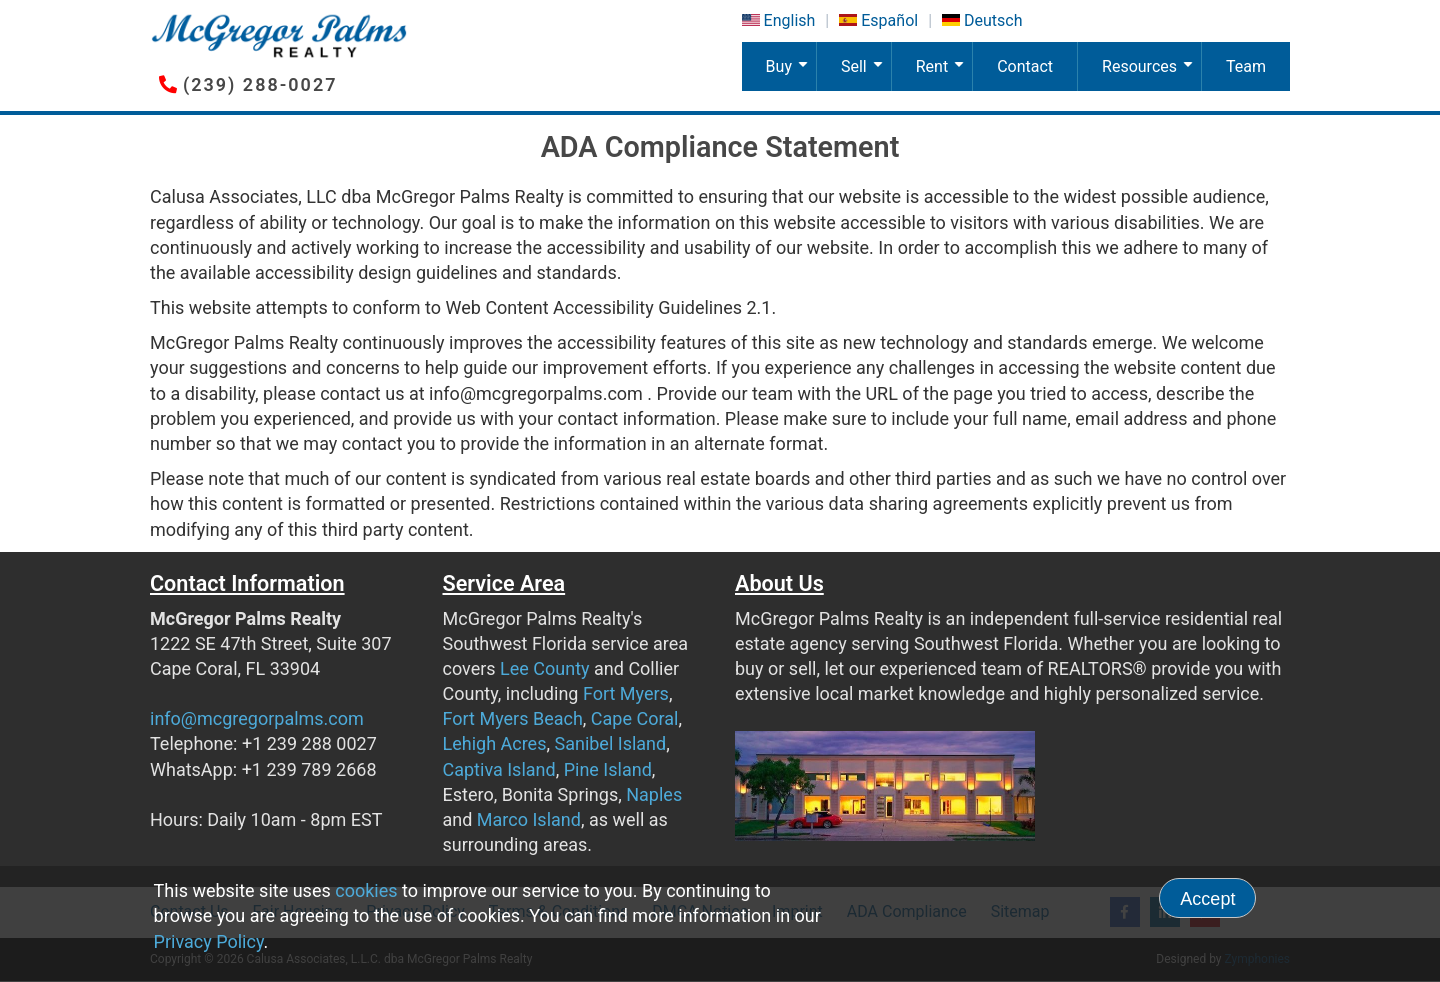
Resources (1151, 74)
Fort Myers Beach (513, 718)
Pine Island (608, 769)
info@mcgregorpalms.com (257, 718)
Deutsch (993, 20)
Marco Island (529, 819)
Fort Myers (626, 693)
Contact (1025, 66)
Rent (944, 74)
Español (889, 20)
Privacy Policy (209, 941)
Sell (865, 74)
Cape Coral (635, 718)
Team (1246, 66)
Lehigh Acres (495, 743)
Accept (1207, 899)
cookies (366, 890)
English (790, 20)
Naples (654, 794)
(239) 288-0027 (260, 84)
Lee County (545, 668)
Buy (791, 74)
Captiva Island (499, 769)
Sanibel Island (610, 743)
